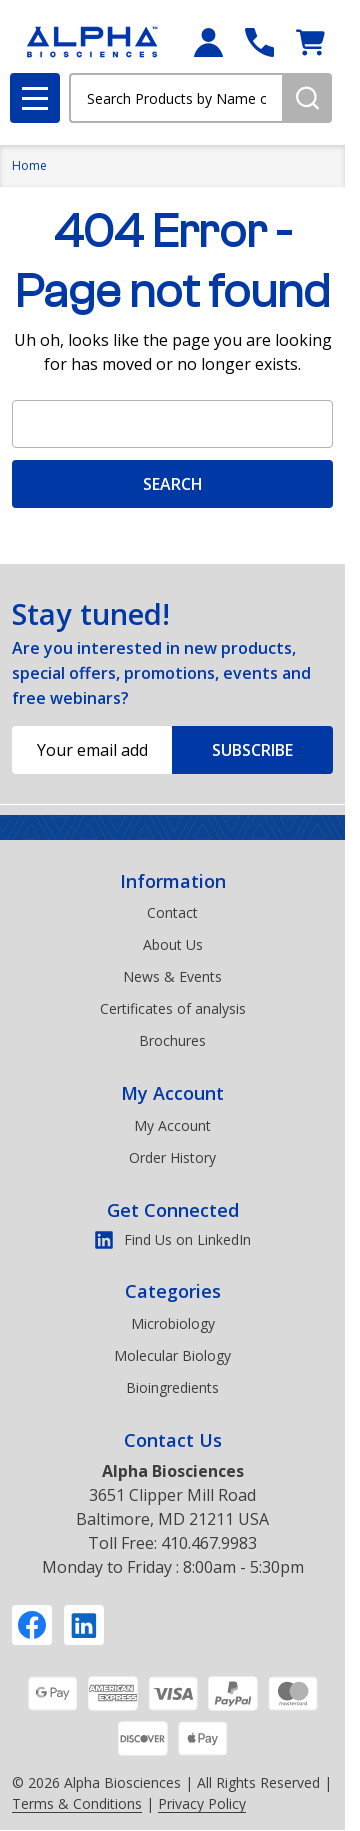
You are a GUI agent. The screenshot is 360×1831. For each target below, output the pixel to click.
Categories (173, 1291)
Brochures (172, 1040)
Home (29, 165)
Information (173, 881)
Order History (172, 1157)
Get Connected (173, 1210)
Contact (172, 912)
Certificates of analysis (173, 1008)
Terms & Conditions (77, 1803)
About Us (173, 944)
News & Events (172, 976)
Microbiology (173, 1323)
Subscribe (252, 750)
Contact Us (173, 1440)
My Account (172, 1093)
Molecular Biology (172, 1355)
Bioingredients (172, 1387)
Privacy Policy (202, 1803)
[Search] (307, 98)
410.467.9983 (209, 1543)
